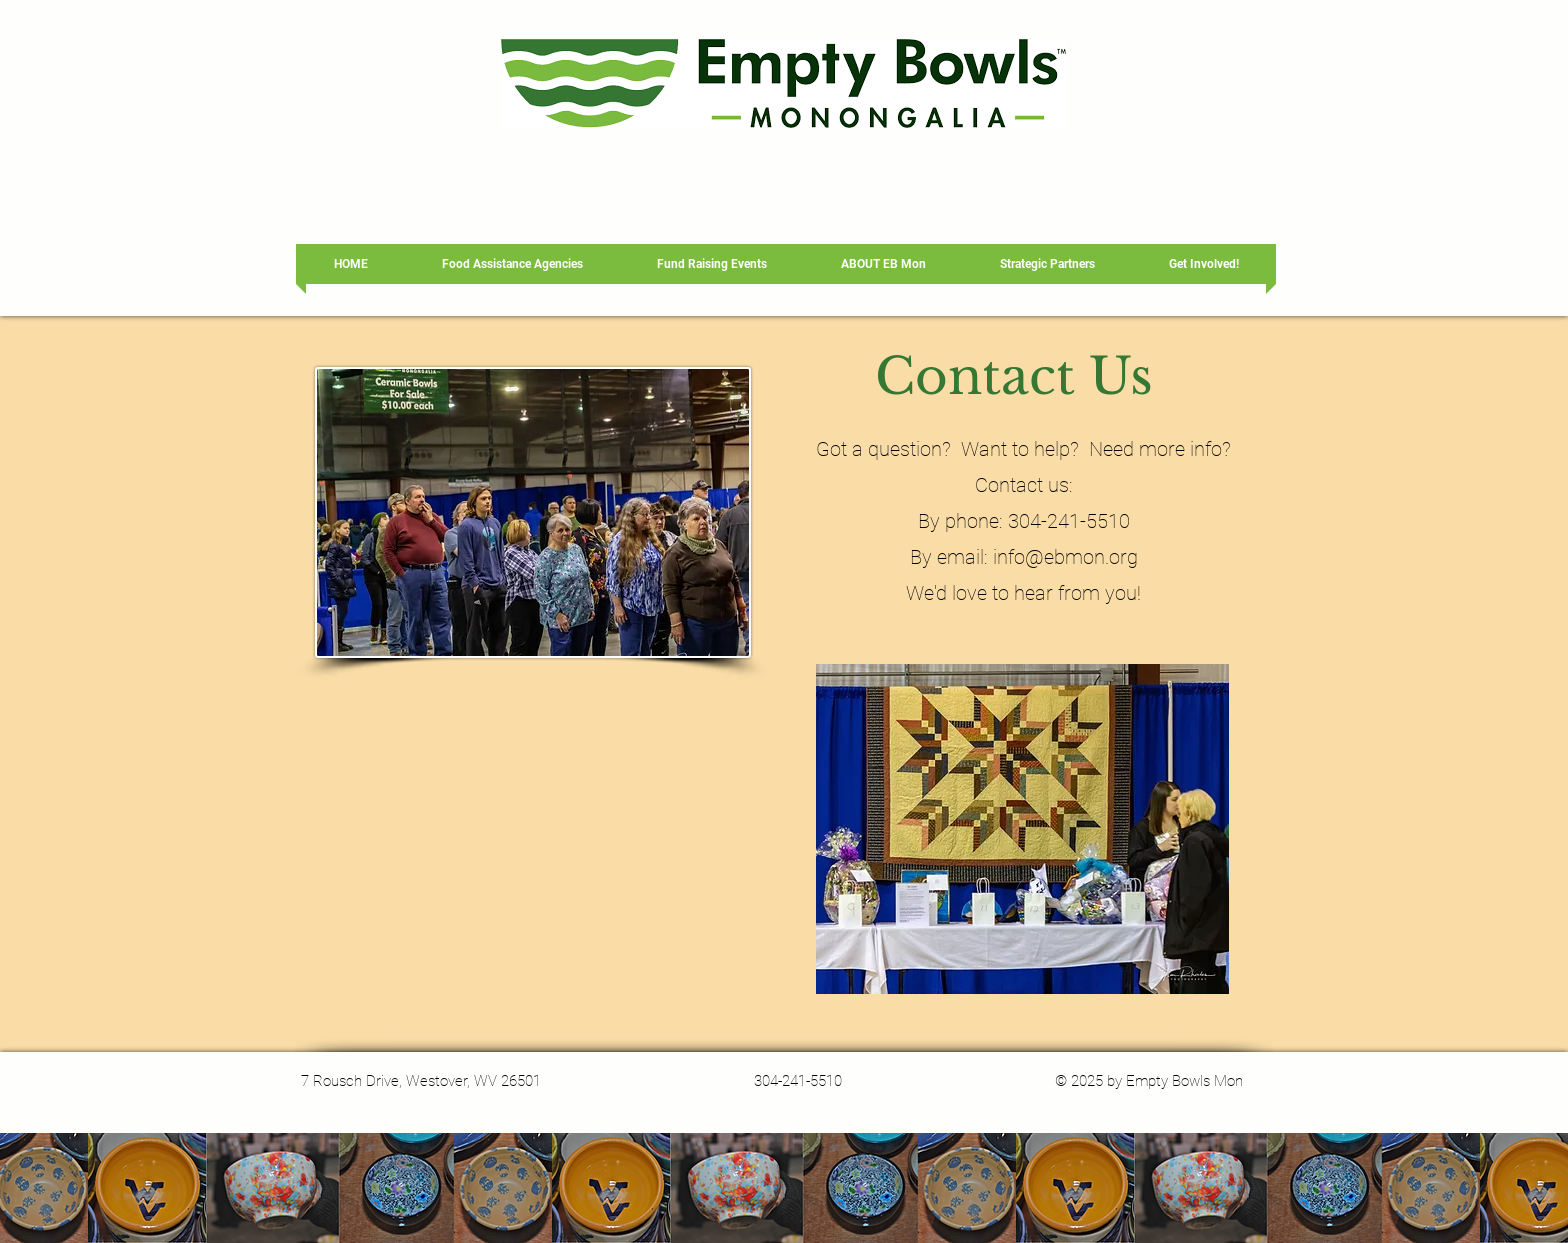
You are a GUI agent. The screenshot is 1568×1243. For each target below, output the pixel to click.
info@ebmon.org (1065, 557)
